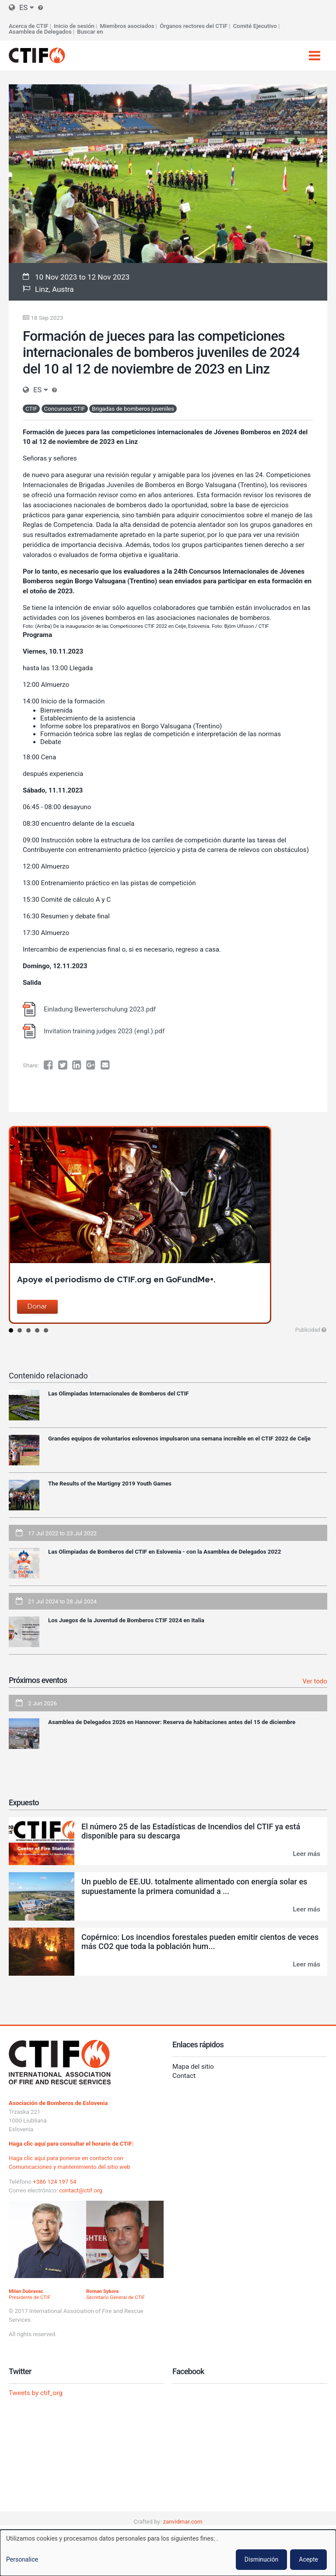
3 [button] (28, 1330)
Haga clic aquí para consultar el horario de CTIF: (71, 2143)
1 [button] (11, 1330)
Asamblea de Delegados (40, 31)
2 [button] (20, 1330)
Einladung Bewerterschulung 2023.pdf (100, 1009)
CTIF (31, 408)
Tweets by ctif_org (36, 2393)
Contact (184, 2076)
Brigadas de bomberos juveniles (133, 408)
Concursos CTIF (64, 408)
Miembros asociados (127, 26)
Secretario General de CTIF (115, 2294)
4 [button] (37, 1330)
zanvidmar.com (183, 2521)
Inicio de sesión (74, 26)
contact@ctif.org (80, 2190)
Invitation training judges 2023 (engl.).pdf (104, 1031)
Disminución (261, 2559)
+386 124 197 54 (55, 2181)
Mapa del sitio (193, 2066)
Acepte (308, 2559)
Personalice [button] (22, 2559)
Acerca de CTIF (28, 26)
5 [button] (46, 1330)
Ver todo (314, 1681)
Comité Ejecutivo (255, 26)
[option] (168, 1225)
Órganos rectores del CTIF (194, 26)
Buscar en (90, 31)
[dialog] (168, 2553)
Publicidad (307, 1330)
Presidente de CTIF (30, 2294)
